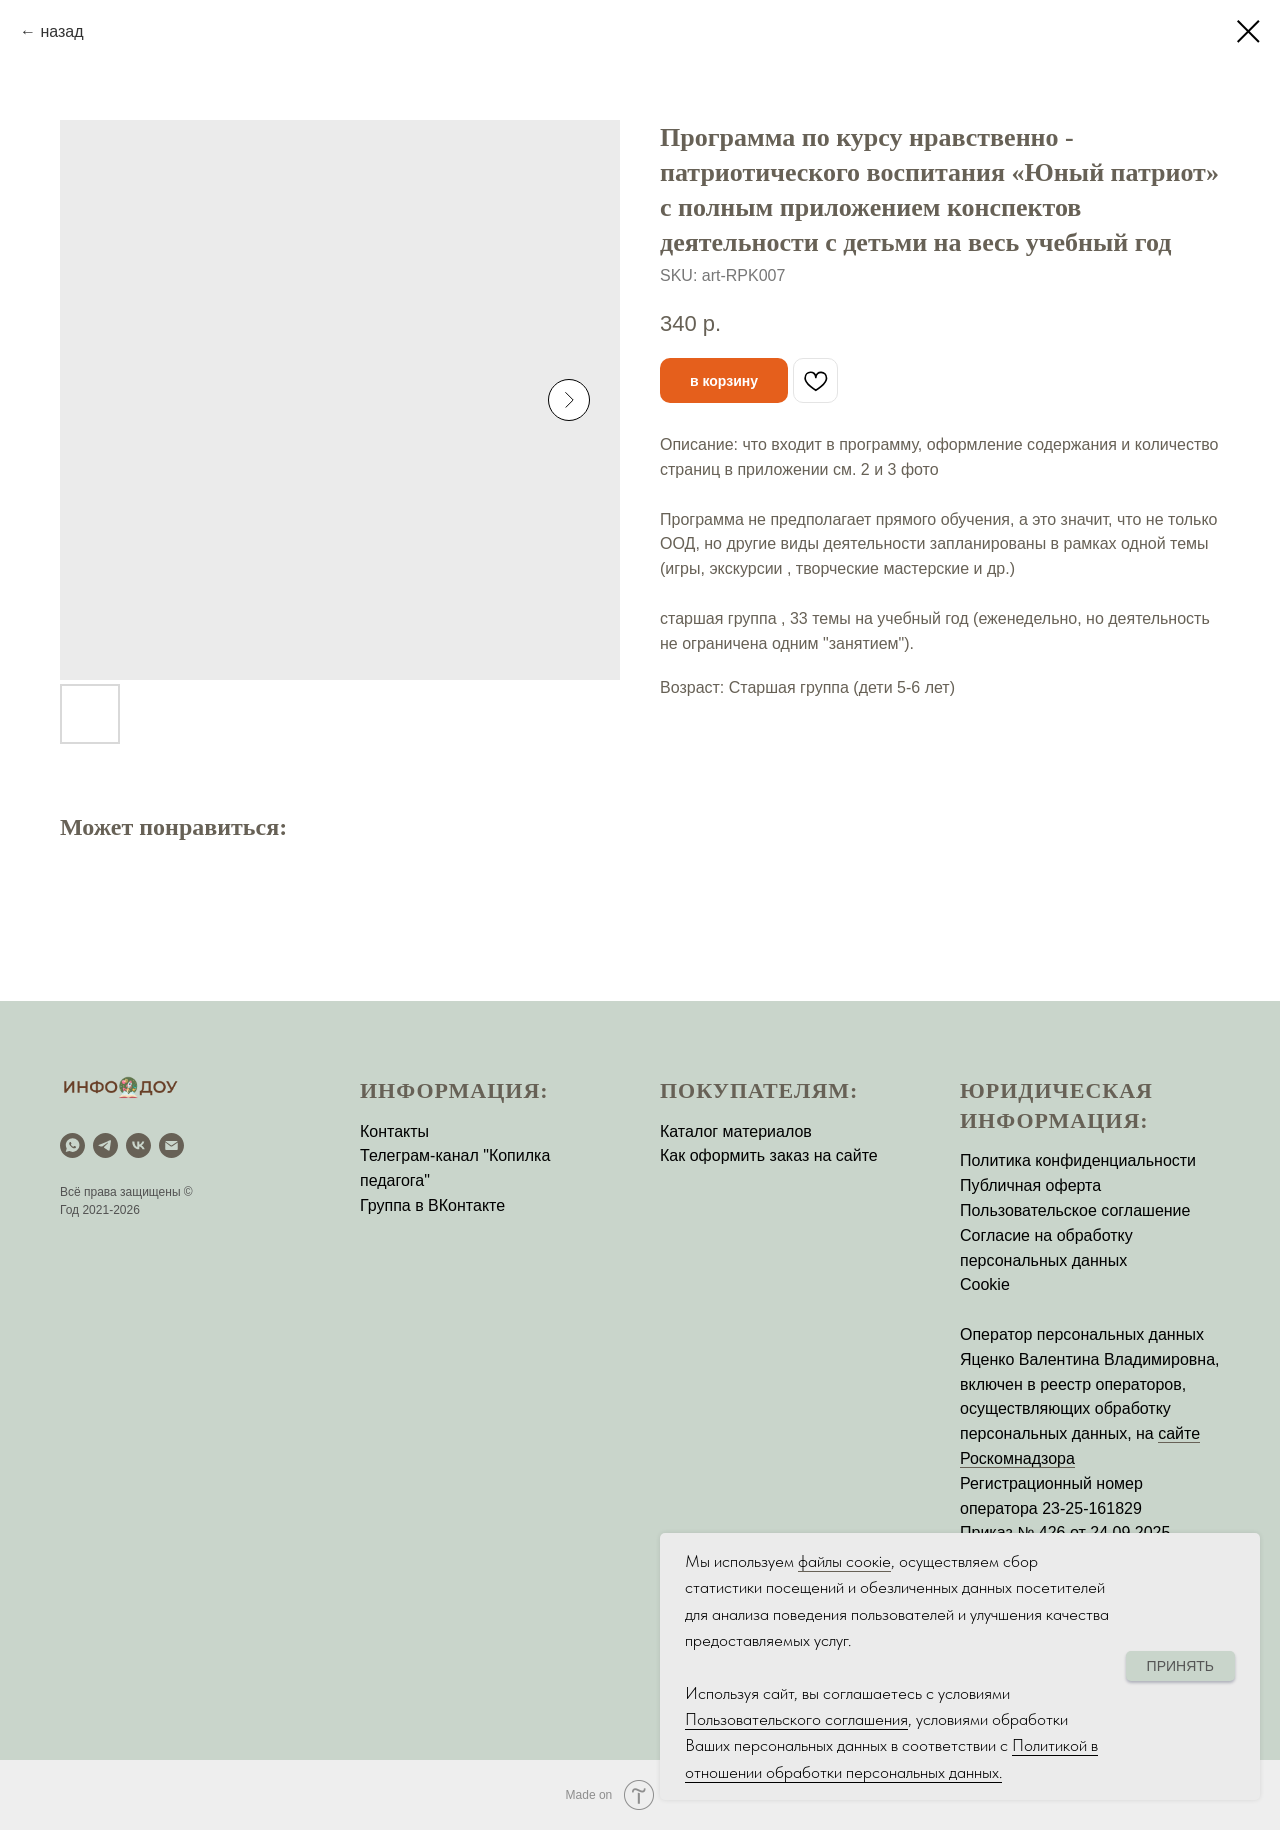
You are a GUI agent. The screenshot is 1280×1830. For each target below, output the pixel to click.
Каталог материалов (736, 1131)
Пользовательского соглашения (796, 1719)
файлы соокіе (844, 1561)
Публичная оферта (1030, 1185)
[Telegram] (105, 1145)
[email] (171, 1145)
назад (61, 31)
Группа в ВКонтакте (432, 1205)
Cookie (985, 1284)
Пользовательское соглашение (1075, 1210)
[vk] (138, 1145)
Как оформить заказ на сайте (769, 1155)
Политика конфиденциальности (1078, 1160)
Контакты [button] (394, 1131)
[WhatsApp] (72, 1145)
